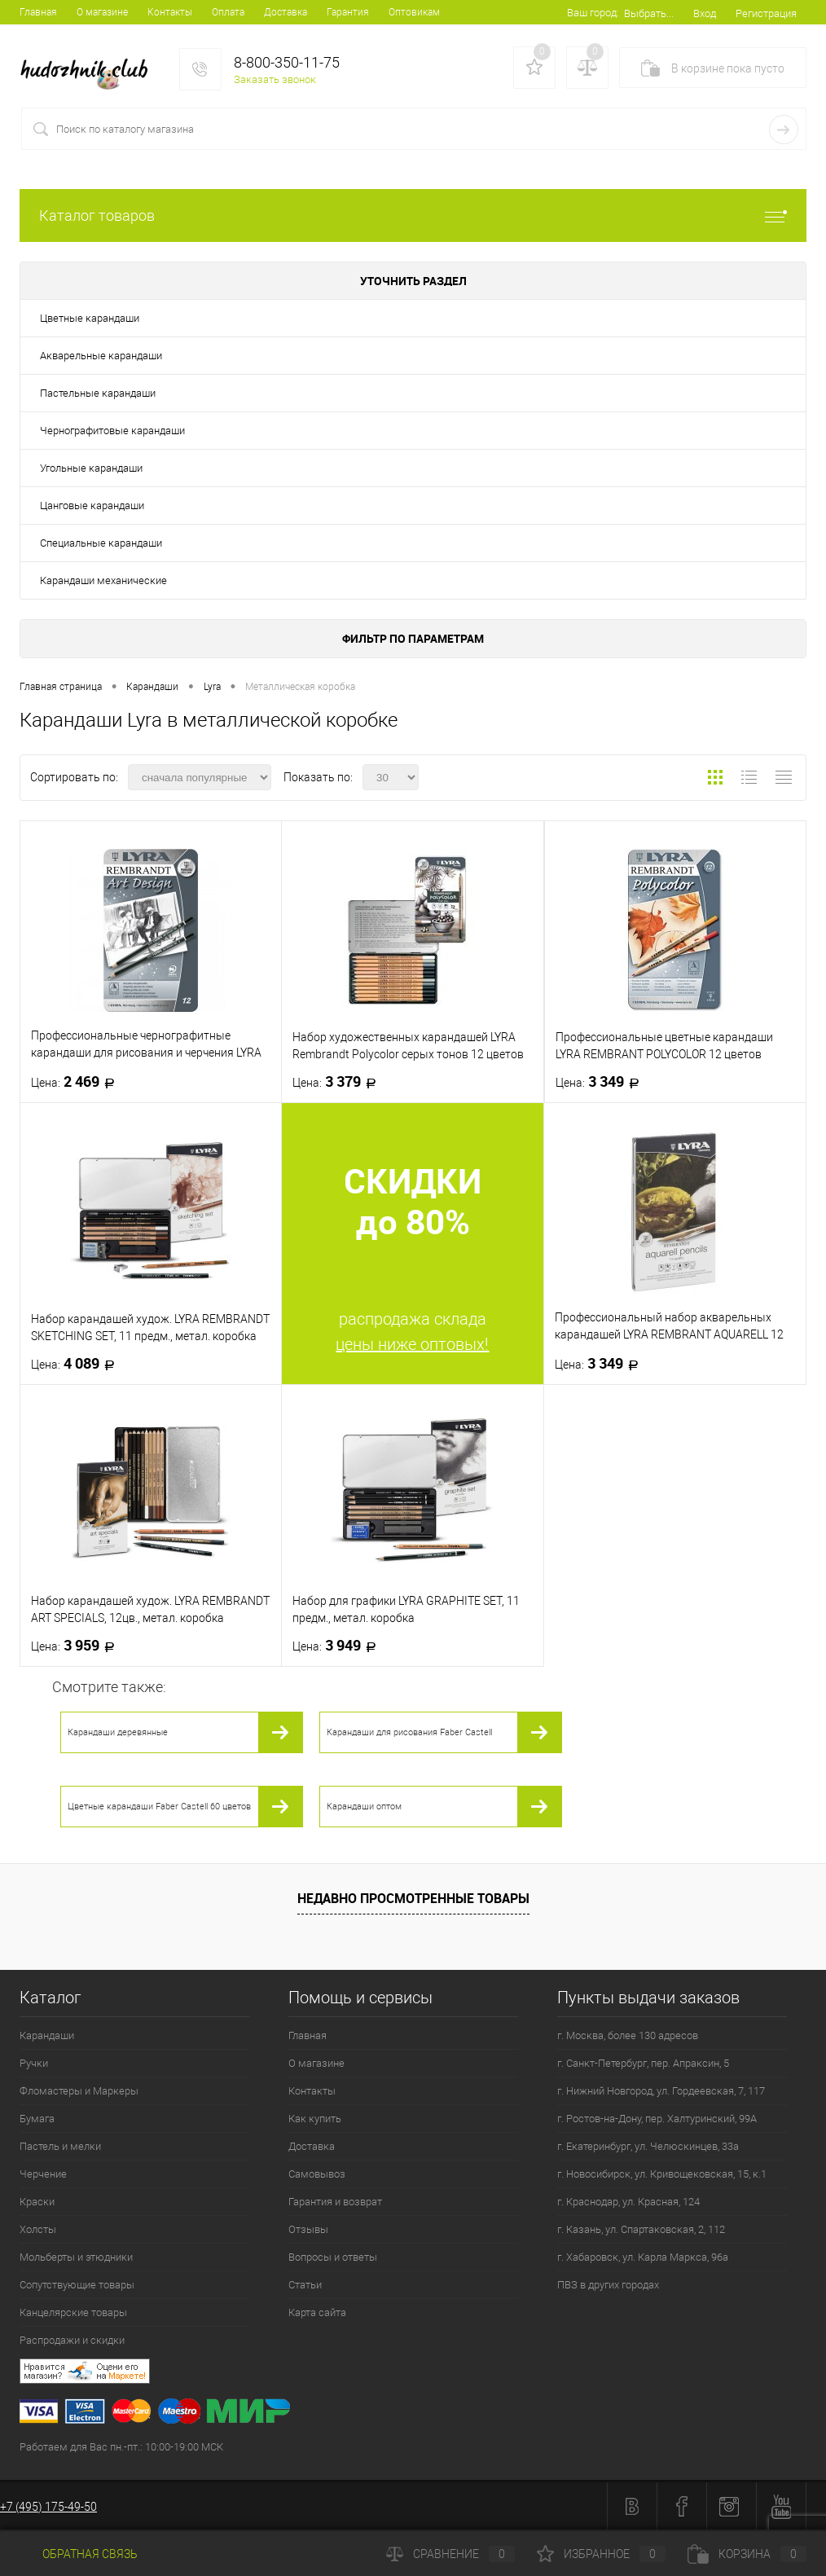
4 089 (78, 1364)
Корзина (747, 2554)
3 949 (339, 1646)
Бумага (37, 2118)
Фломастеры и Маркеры (79, 2091)
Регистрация (766, 13)
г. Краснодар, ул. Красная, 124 (628, 2202)
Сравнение (450, 2554)
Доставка (285, 12)
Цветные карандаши (89, 318)
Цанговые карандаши (92, 505)
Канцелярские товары (73, 2312)
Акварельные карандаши (101, 355)
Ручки (34, 2063)
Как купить (314, 2118)
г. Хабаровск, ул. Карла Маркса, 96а (642, 2257)
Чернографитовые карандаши (112, 430)
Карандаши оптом (364, 1806)
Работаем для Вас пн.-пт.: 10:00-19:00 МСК (121, 2447)
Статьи (305, 2285)
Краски (37, 2202)
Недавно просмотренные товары (413, 1898)
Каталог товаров (413, 215)
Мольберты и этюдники (76, 2257)
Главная (38, 12)
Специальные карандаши (101, 543)
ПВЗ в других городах (608, 2285)
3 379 (339, 1082)
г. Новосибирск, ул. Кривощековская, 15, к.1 (662, 2174)
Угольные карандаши (91, 468)
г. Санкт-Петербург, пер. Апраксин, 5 (643, 2063)
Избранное (601, 2554)
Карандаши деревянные (118, 1732)
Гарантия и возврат (335, 2202)
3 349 (602, 1082)
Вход (704, 13)
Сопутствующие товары (77, 2285)
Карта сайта (317, 2312)
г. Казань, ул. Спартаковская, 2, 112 (641, 2229)
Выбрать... (649, 13)
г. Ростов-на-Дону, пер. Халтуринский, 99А (657, 2118)
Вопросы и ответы (332, 2257)
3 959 (78, 1646)
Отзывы (308, 2229)
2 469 (78, 1082)
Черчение (43, 2174)
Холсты (38, 2229)
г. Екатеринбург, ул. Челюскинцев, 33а (648, 2146)
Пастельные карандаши (98, 393)
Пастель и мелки (60, 2146)
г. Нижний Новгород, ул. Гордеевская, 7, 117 (661, 2091)
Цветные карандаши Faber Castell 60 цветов (159, 1806)
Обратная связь (79, 2554)
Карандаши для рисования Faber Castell (409, 1732)
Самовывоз (316, 2174)
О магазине (102, 12)
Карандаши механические (103, 580)
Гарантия (348, 12)
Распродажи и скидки (72, 2340)
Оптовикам (414, 12)
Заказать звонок (275, 79)
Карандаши (47, 2035)
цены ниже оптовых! (412, 1344)
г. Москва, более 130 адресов (627, 2035)
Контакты (169, 12)
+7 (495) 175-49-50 (48, 2506)
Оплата (228, 12)
